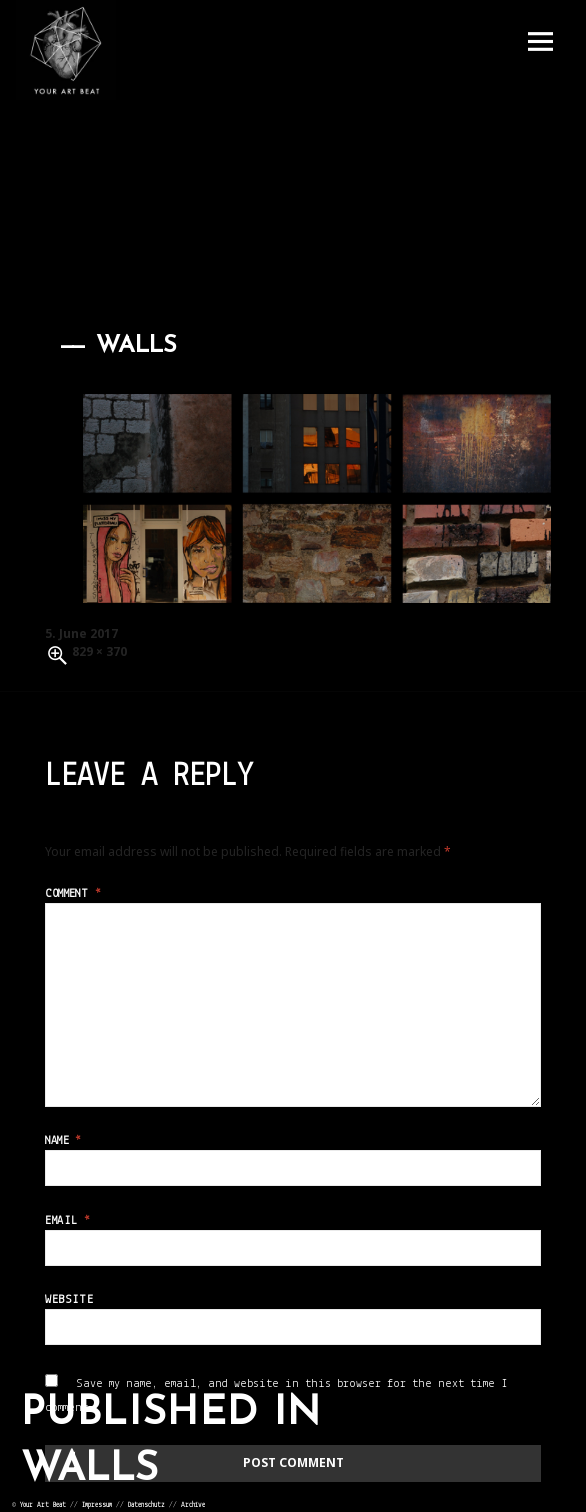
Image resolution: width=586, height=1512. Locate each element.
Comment (73, 894)
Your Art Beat (43, 1505)
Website (69, 1300)
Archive (193, 1505)
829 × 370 (99, 651)
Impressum (97, 1505)
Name (63, 1141)
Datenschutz (146, 1505)
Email (67, 1221)
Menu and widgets (540, 42)
